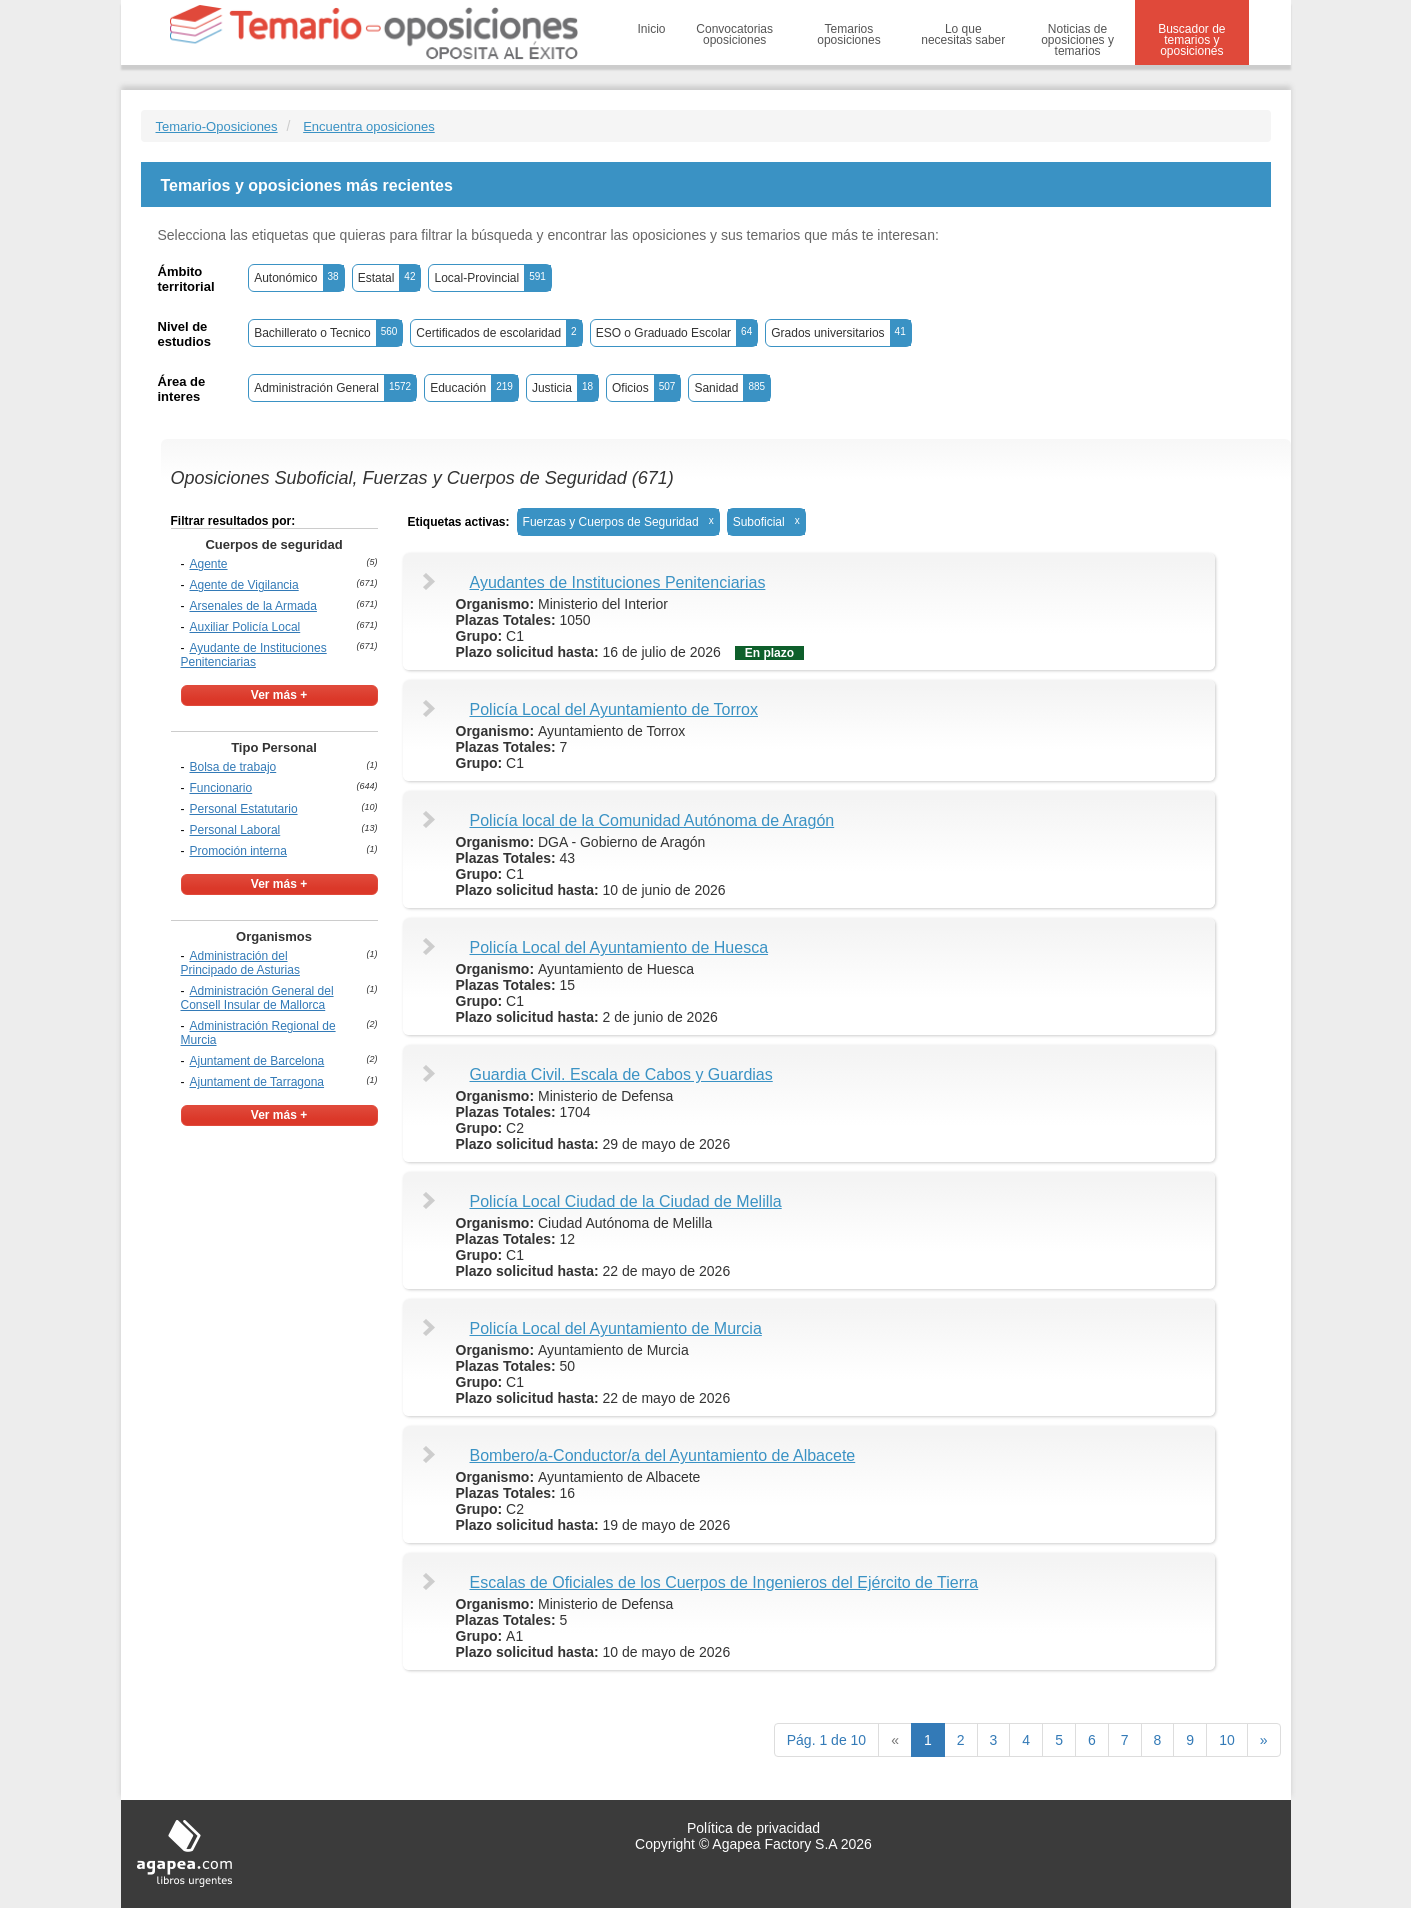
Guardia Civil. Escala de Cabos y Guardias (621, 1074)
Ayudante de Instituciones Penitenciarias (254, 655)
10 (1227, 1740)
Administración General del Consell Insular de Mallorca (257, 998)
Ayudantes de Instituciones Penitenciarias (618, 582)
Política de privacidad (753, 1828)
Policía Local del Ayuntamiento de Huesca (619, 947)
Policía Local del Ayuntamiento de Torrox (614, 709)
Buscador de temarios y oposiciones (1191, 40)
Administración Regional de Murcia (258, 1033)
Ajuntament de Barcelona (257, 1061)
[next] (1264, 1740)
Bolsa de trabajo (233, 767)
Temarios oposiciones (848, 34)
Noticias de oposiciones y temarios (1077, 40)
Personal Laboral (235, 830)
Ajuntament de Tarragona (257, 1082)
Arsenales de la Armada (253, 606)
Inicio (652, 29)
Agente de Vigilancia (244, 585)
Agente (209, 564)
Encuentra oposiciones (369, 126)
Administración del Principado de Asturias (240, 963)
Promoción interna (238, 851)
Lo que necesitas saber (963, 34)
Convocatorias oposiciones (734, 34)
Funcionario (221, 788)
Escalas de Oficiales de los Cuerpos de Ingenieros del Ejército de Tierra (724, 1582)
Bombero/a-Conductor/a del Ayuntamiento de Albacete (663, 1455)
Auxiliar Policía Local (245, 627)
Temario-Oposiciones (217, 126)
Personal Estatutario (244, 809)
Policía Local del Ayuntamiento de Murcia (616, 1328)
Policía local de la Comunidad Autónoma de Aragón (652, 820)
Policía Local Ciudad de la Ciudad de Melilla (626, 1201)
